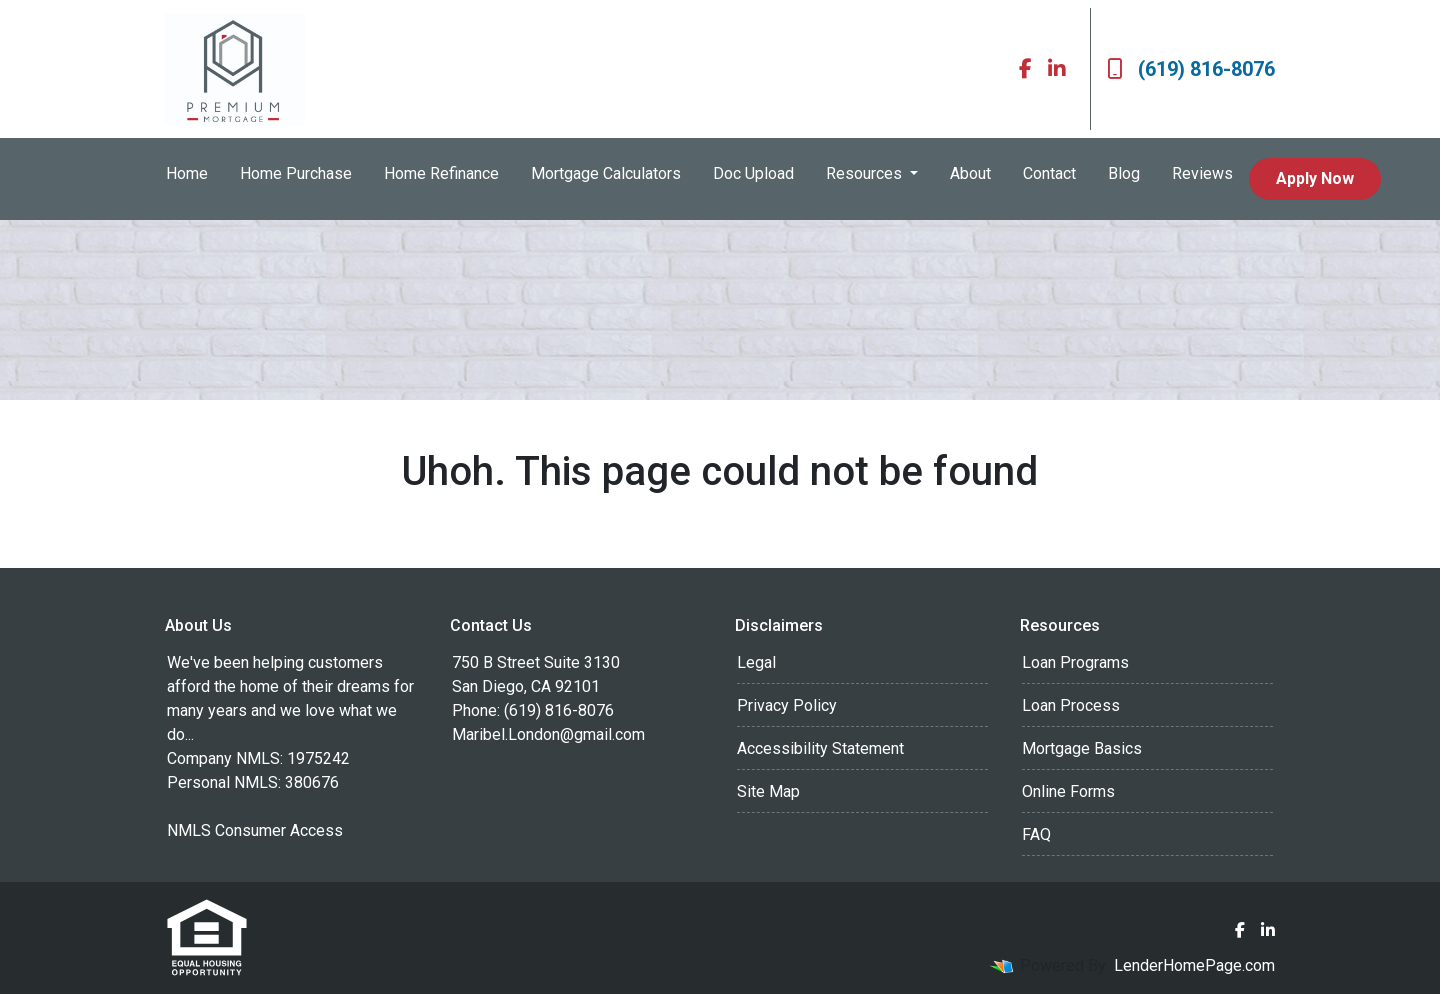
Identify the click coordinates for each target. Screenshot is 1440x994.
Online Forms (1068, 791)
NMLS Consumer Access (255, 830)
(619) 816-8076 (1191, 69)
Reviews (1202, 173)
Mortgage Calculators (606, 173)
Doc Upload (753, 173)
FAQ (1036, 834)
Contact (1049, 173)
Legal (756, 662)
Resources (866, 173)
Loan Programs (1075, 662)
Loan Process (1071, 705)
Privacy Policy (787, 705)
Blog (1124, 173)
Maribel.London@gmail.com (548, 734)
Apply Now (1315, 178)
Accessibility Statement (820, 748)
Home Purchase (296, 173)
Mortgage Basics (1082, 748)
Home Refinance (441, 173)
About (970, 173)
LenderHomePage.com (1194, 965)
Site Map (768, 791)
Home (187, 173)
